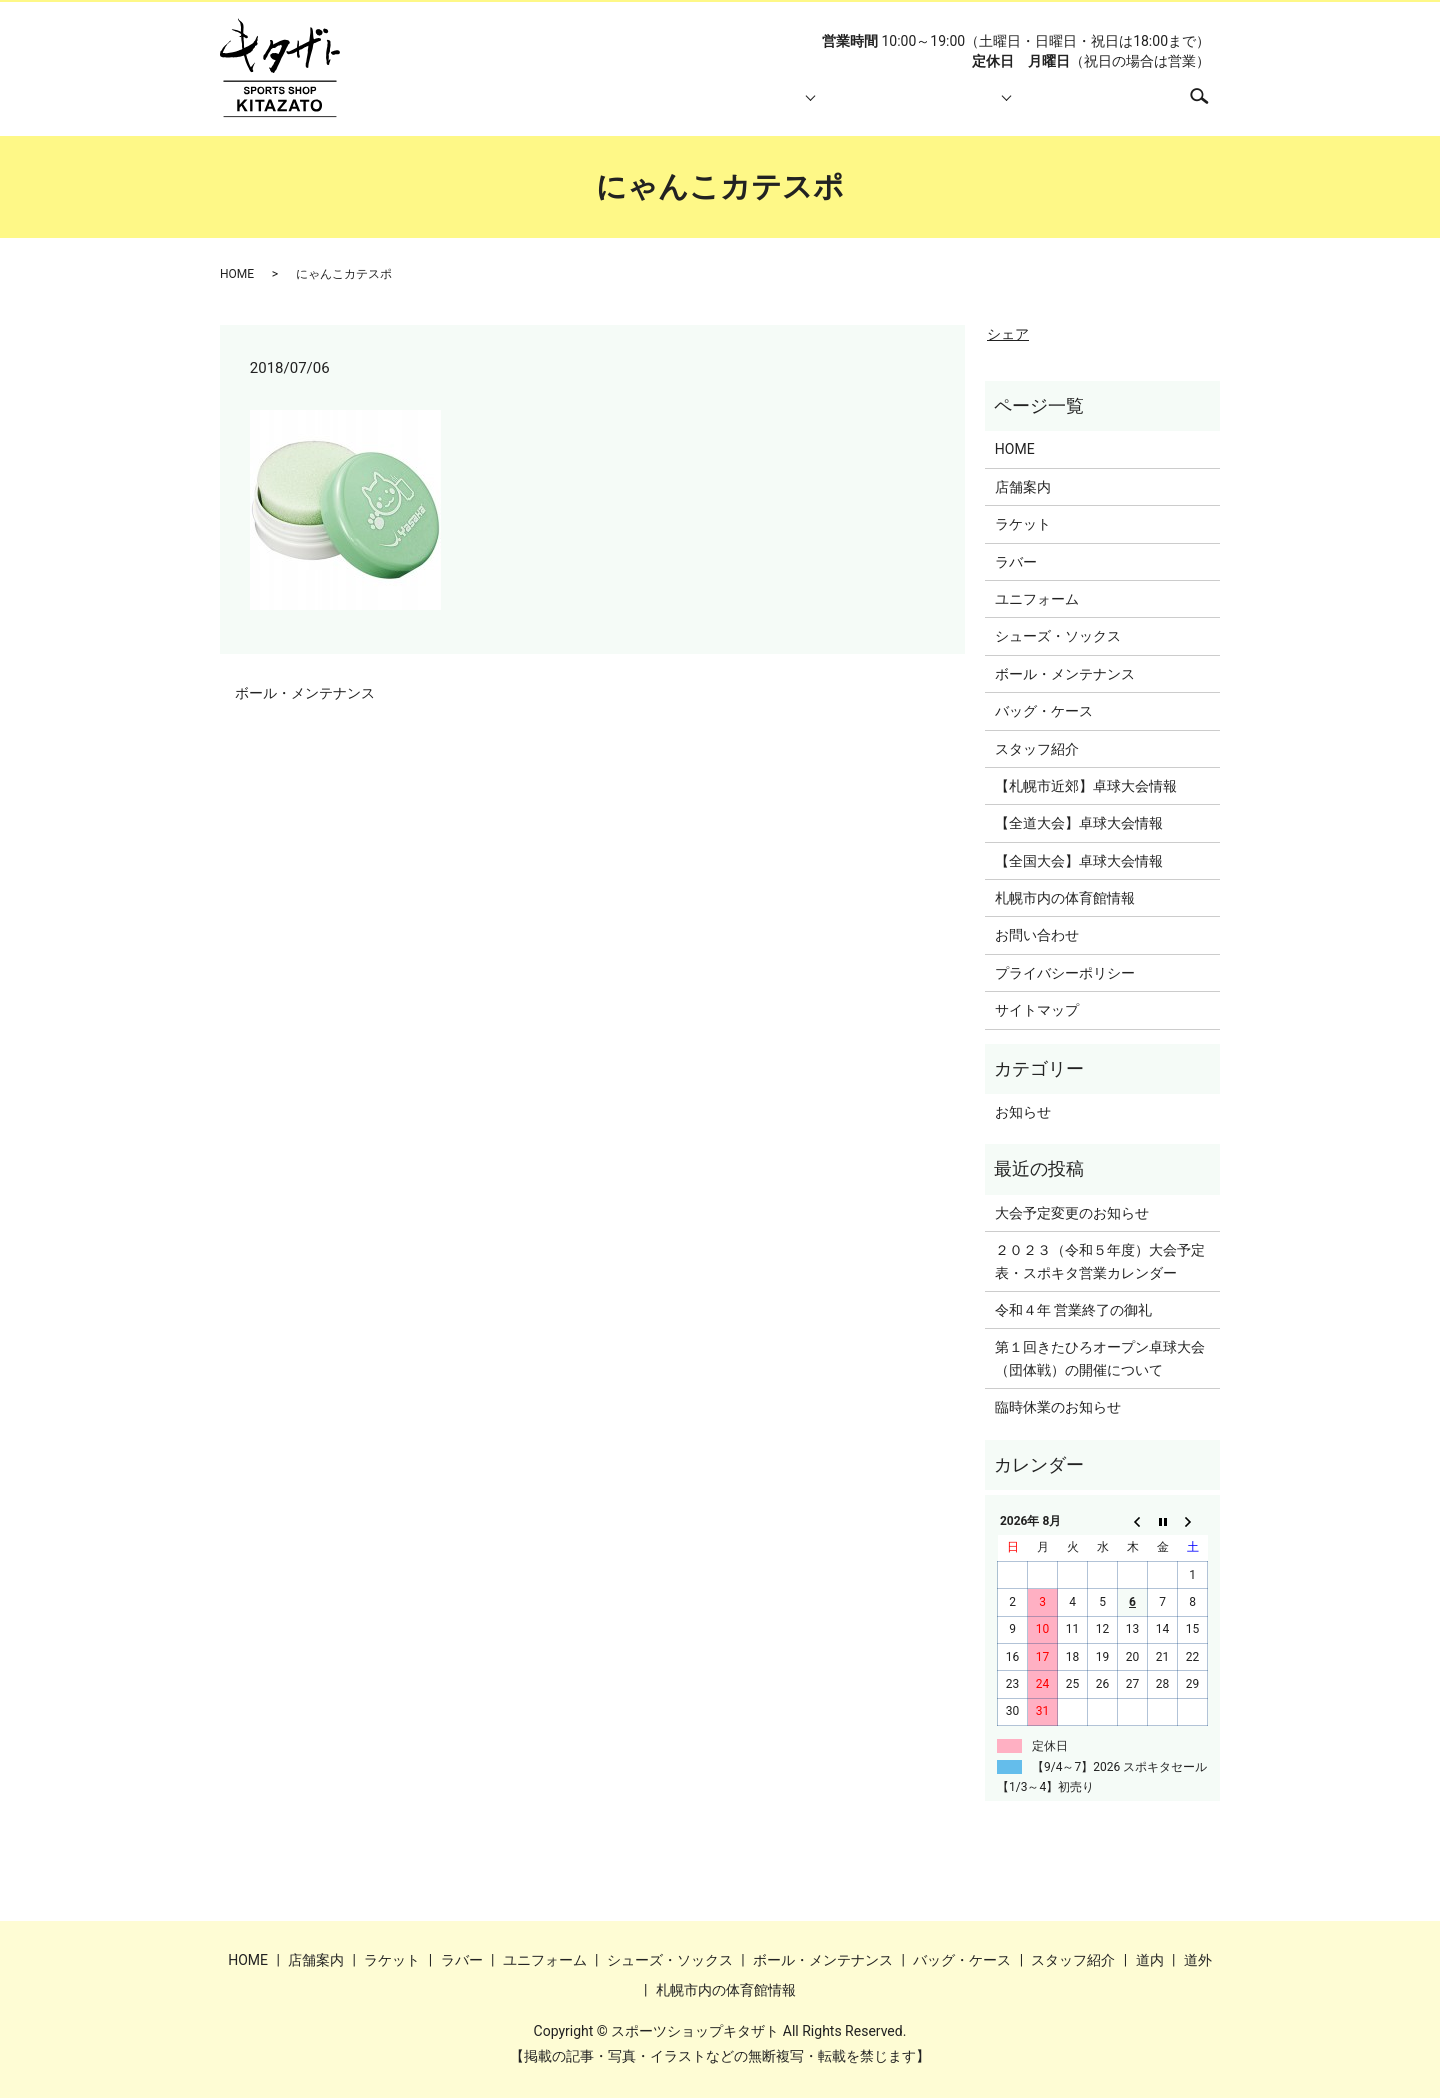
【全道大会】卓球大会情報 (1079, 823)
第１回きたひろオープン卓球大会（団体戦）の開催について (1100, 1358)
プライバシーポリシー (1065, 973)
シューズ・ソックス (1058, 636)
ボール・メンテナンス (305, 693)
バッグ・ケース (1044, 711)
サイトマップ (1037, 1010)
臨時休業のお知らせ (1058, 1407)
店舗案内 (611, 106)
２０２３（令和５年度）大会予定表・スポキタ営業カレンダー (1100, 1261)
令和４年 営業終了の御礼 (1073, 1310)
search (1209, 105)
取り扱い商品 (723, 106)
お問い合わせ (1037, 935)
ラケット (1023, 524)
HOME (521, 106)
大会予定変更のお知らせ (1072, 1213)
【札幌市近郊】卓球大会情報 (1086, 786)
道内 (1150, 1960)
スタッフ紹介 (842, 106)
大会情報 (954, 106)
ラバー (1016, 562)
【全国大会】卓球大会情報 (1079, 861)
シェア (1008, 334)
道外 (1198, 1960)
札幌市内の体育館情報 (1087, 106)
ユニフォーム (1037, 599)
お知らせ (1023, 1112)
